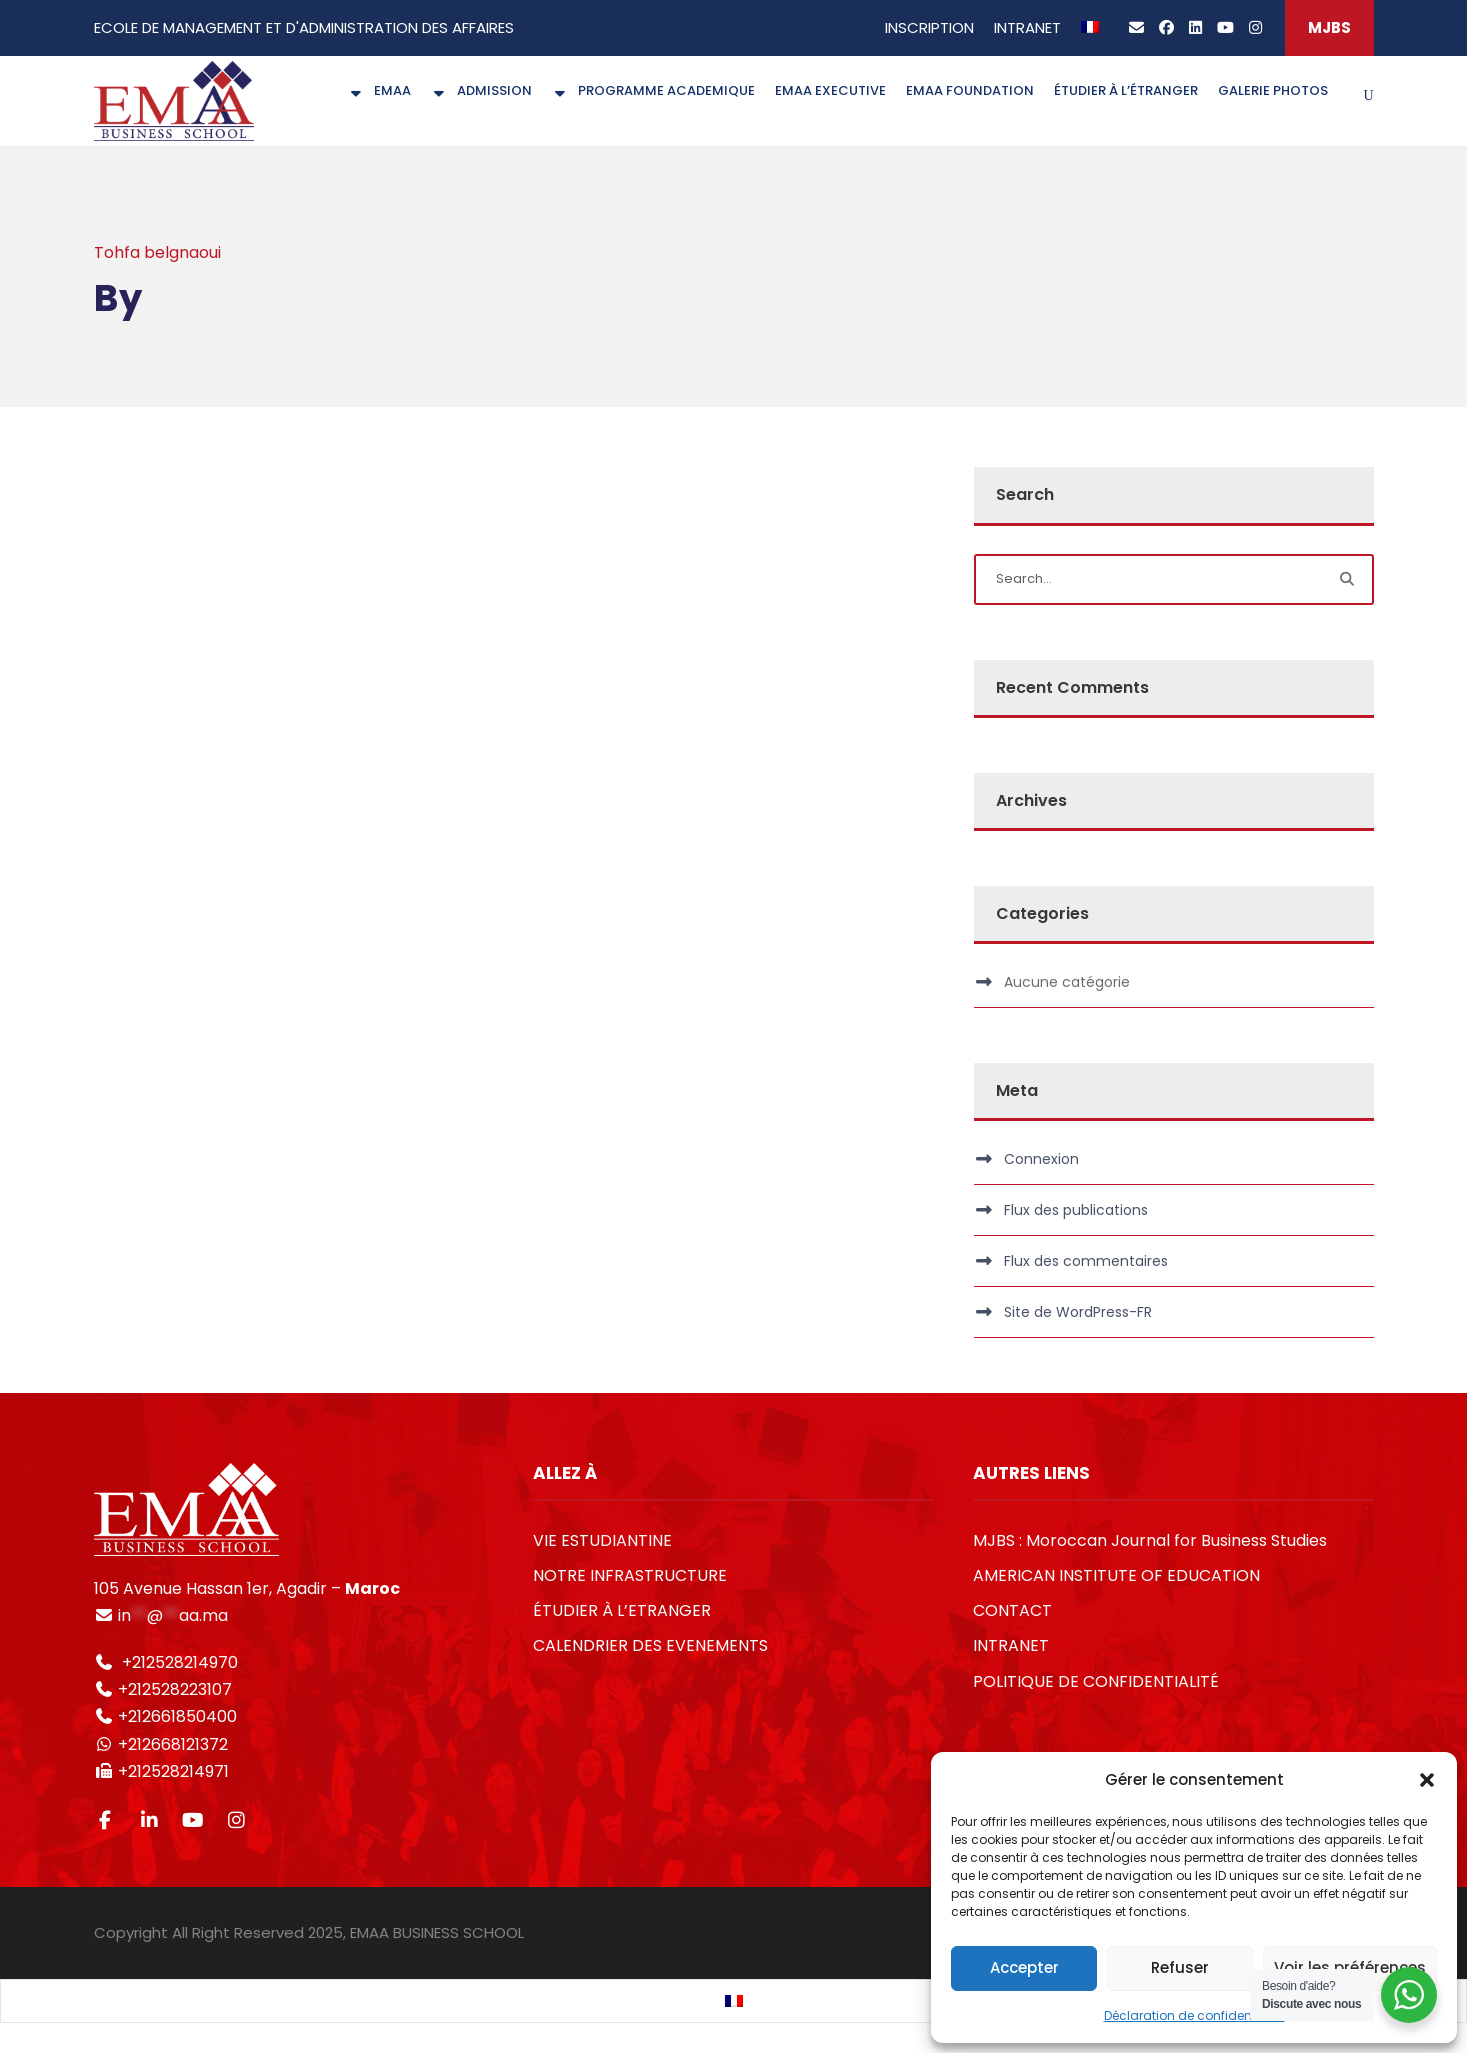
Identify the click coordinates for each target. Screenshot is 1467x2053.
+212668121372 (171, 1744)
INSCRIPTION (929, 27)
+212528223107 (175, 1689)
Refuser (1180, 1967)
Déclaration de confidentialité (1194, 2015)
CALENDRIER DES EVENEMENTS (650, 1645)
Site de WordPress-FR (1078, 1312)
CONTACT (1012, 1610)
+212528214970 (178, 1662)
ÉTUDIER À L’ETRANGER (622, 1610)
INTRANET (1027, 27)
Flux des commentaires (1086, 1261)
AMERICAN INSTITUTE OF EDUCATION (1116, 1575)
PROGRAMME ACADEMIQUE (653, 90)
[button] (1427, 1780)
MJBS (1329, 27)
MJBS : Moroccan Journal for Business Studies (1150, 1540)
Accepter (1024, 1967)
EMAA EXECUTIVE (830, 90)
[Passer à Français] (734, 2001)
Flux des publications (1076, 1210)
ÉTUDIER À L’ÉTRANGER (1126, 90)
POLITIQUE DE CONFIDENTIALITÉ (1096, 1681)
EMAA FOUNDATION (970, 90)
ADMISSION (481, 90)
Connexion (1041, 1159)
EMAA (379, 90)
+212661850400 (177, 1716)
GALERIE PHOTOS (1273, 90)
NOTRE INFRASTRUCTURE (630, 1575)
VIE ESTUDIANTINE (602, 1540)
